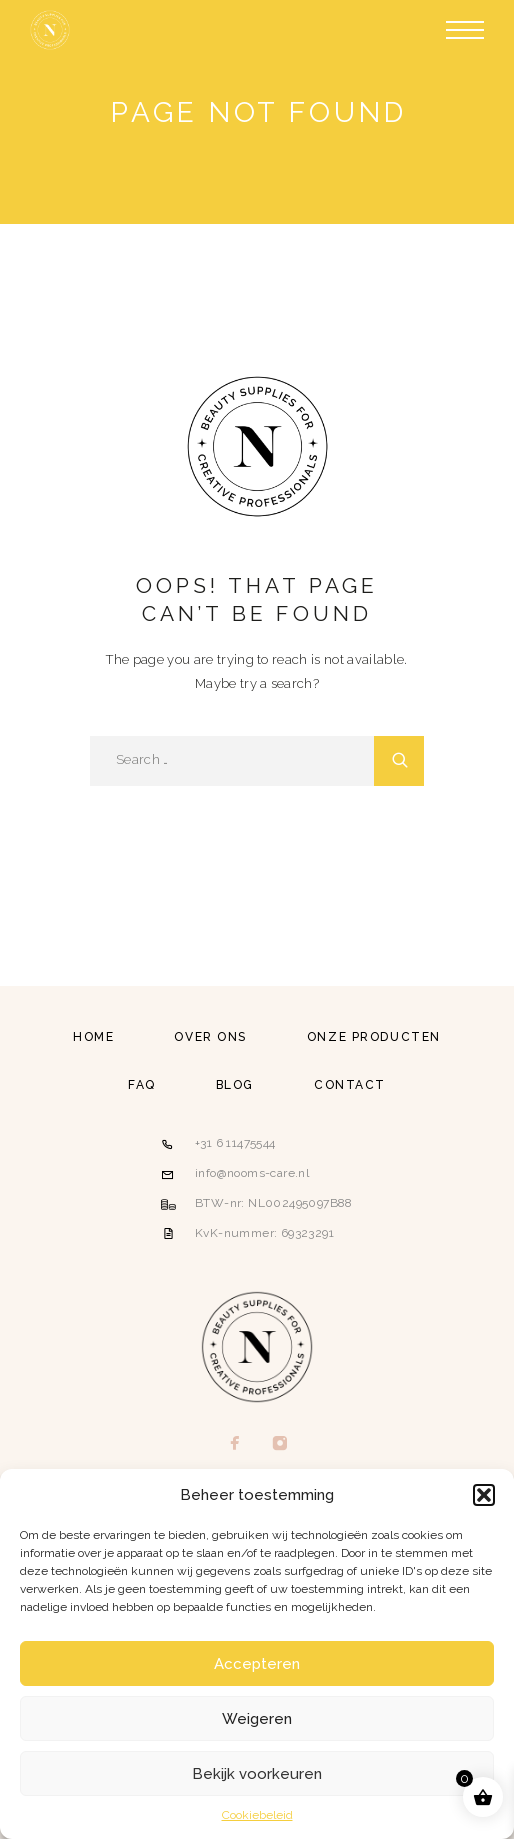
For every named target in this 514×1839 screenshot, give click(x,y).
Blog (235, 1085)
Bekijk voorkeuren (257, 1774)
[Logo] (50, 30)
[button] (484, 1495)
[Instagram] (279, 1444)
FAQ (142, 1085)
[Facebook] (234, 1444)
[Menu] (465, 30)
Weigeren (257, 1719)
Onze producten (374, 1037)
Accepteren (257, 1664)
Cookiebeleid (257, 1815)
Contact (350, 1085)
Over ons (210, 1037)
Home (93, 1037)
